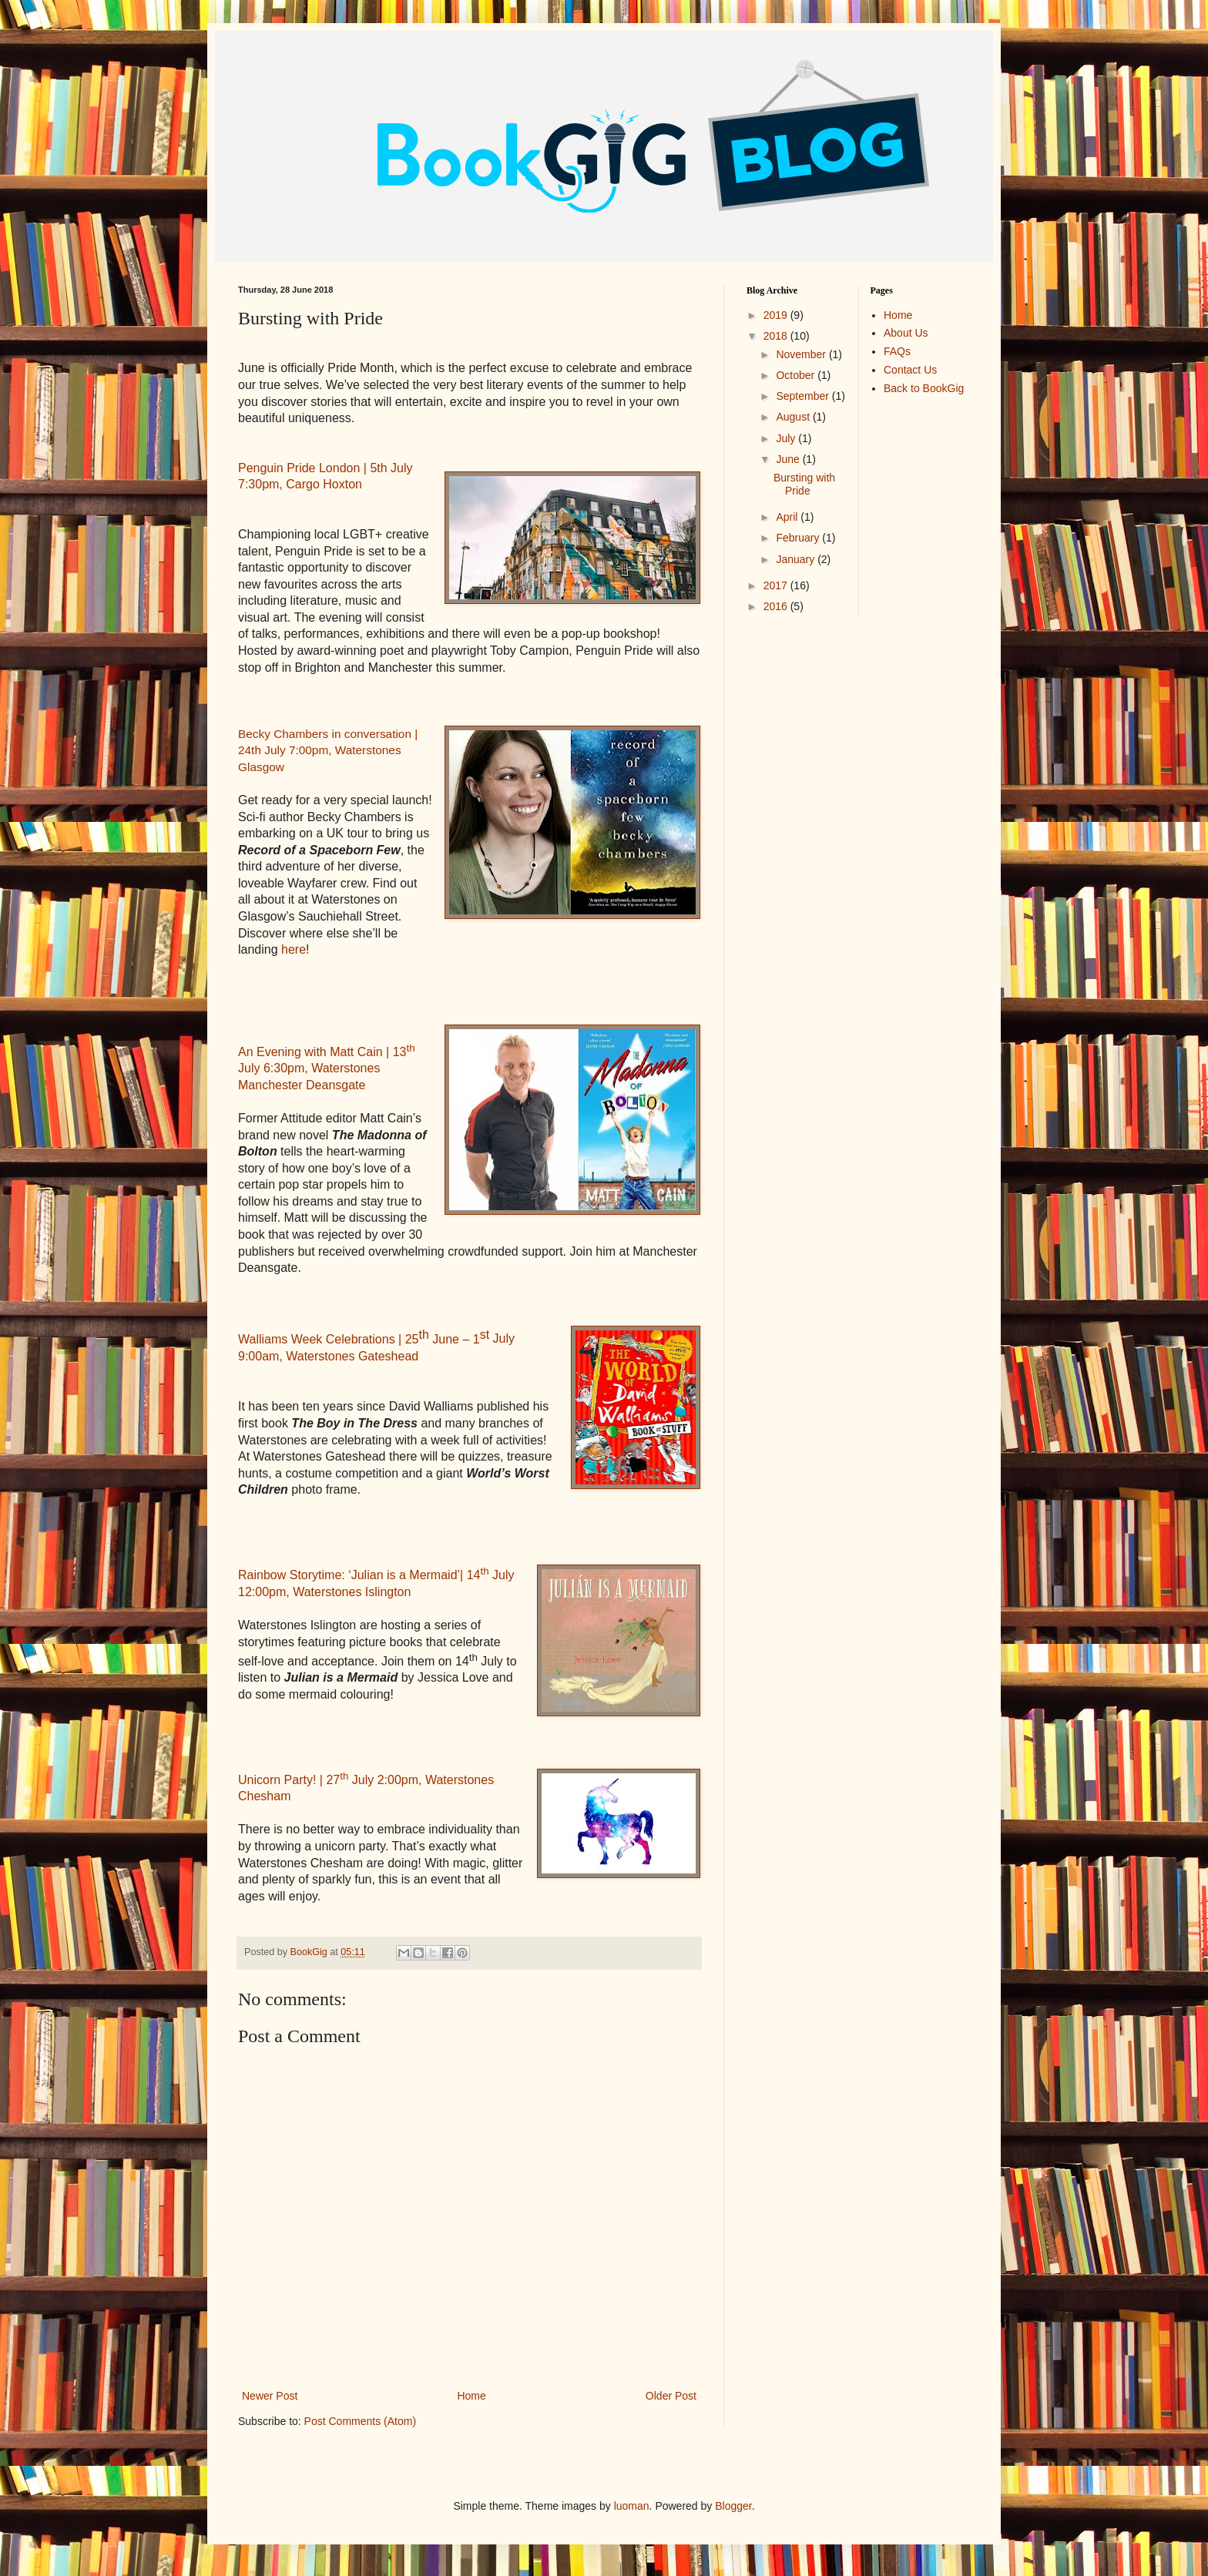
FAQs (897, 351)
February (799, 538)
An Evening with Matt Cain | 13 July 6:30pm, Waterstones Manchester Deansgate (326, 1068)
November (802, 354)
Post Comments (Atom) (360, 2421)
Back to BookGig (924, 388)
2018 (776, 336)
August (794, 417)
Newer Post (269, 2396)
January (796, 559)
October (796, 375)
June (789, 459)
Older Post (671, 2396)
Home (471, 2396)
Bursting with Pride (804, 484)
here (293, 949)
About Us (906, 333)
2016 (776, 606)
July (787, 438)
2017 (776, 585)
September (803, 396)
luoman (631, 2506)
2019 (776, 315)
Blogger (733, 2506)
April (788, 517)
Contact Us (910, 370)
